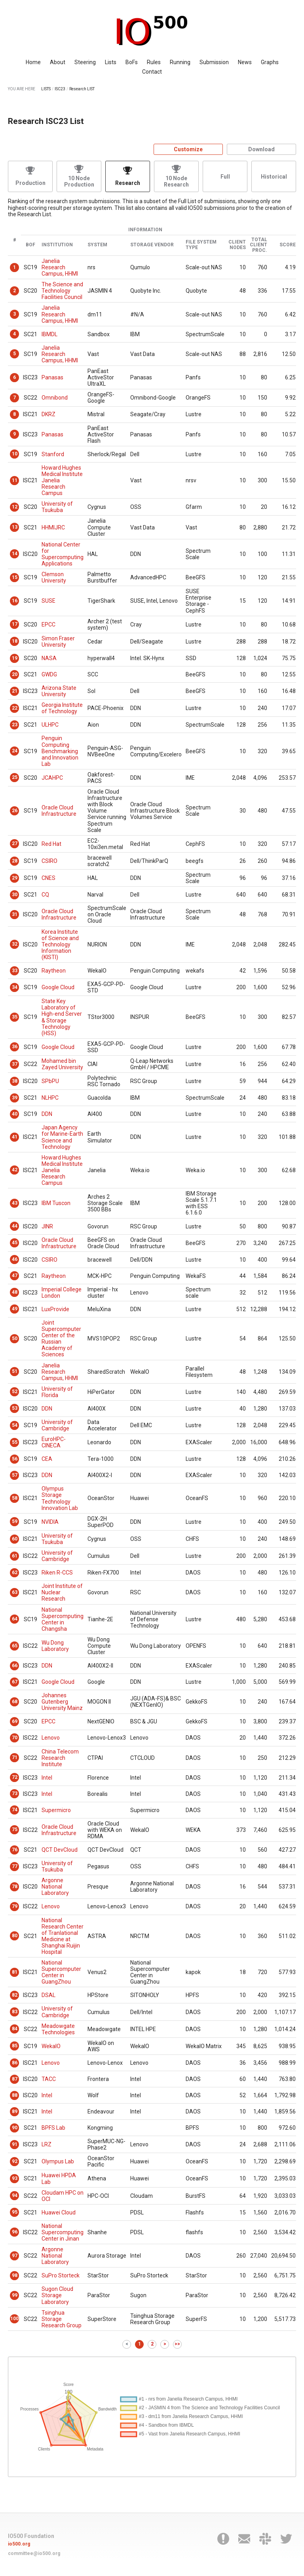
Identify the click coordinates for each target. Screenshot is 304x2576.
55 (14, 1442)
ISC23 (60, 89)
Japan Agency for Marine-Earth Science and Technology (62, 1137)
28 (14, 861)
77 (14, 1866)
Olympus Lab (58, 2161)
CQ (45, 894)
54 (14, 1425)
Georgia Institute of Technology (62, 708)
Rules (154, 62)
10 (14, 454)
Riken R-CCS (57, 1572)
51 (14, 1371)
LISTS (46, 89)
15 (14, 577)
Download (261, 149)
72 (14, 1777)
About (57, 62)
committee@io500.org (34, 2553)
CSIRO (49, 861)
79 (14, 1906)
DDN (47, 1114)
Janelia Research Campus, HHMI (60, 267)
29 (14, 878)
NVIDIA (50, 1522)
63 (14, 1592)
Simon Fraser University (58, 641)
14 (14, 553)
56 (14, 1459)
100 (14, 2318)
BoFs (131, 62)
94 (14, 2195)
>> (177, 2344)
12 (14, 507)
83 (14, 2011)
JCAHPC (52, 778)
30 (14, 894)
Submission (214, 62)
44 (14, 1226)
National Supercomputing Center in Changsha (63, 1619)
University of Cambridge (57, 1425)
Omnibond (55, 397)
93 (14, 2178)
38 (14, 1081)
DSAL (48, 1995)
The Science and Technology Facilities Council (62, 290)
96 (14, 2232)
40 (14, 1114)
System (97, 245)
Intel (47, 1777)
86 (14, 2063)
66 (14, 1665)
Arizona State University (59, 691)
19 (14, 658)
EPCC (48, 624)
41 (14, 1137)
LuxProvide (55, 1309)
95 (14, 2212)
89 (14, 2111)
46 (14, 1259)
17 (14, 624)
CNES (48, 878)
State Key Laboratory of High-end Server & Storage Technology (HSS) (62, 1017)
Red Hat (51, 844)
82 (14, 1995)
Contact (152, 72)
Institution (57, 245)
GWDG (49, 674)
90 (14, 2127)
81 (14, 1972)
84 (14, 2028)
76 (14, 1850)
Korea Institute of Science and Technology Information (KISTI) (60, 944)
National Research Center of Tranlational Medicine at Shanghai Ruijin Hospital (63, 1936)
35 (14, 1017)
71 (14, 1757)
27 (14, 843)
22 (14, 708)
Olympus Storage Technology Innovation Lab (60, 1498)
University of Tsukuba (57, 507)
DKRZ (48, 414)
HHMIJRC (53, 527)
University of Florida (57, 1392)
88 (14, 2095)
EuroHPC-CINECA (54, 1442)
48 (14, 1292)
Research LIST (82, 89)
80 (14, 1935)
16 (14, 601)
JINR (47, 1226)
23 (14, 724)
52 (14, 1391)
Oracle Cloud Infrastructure (59, 810)
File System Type (201, 245)
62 (14, 1572)
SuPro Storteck (61, 2275)
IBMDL (49, 334)
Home (33, 62)
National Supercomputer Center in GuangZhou (61, 1972)
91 (14, 2144)
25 (14, 777)
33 (14, 970)
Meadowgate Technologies (58, 2029)
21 (14, 691)
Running (180, 62)
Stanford (53, 454)
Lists (110, 62)
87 (14, 2079)
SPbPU (50, 1081)
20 (14, 674)
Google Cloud (58, 987)
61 (14, 1556)
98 (14, 2275)
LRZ (46, 2144)
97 (14, 2255)
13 (14, 527)
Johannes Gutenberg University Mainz (62, 1701)
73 (14, 1793)
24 (14, 751)
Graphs (270, 62)
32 (14, 944)
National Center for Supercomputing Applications (63, 554)
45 (14, 1242)
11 (14, 480)
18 (14, 641)
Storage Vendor (152, 245)
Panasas (52, 377)
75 (14, 1829)
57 (14, 1475)
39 (14, 1097)
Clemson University (54, 577)
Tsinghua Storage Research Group (62, 2318)
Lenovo (51, 1737)
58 (14, 1498)
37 (14, 1064)
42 (14, 1170)
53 (14, 1408)
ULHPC (50, 725)
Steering (85, 62)
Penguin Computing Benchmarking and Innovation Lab (60, 751)
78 (14, 1886)
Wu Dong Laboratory (55, 1645)
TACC (49, 2079)
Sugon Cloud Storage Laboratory (57, 2295)
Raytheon (54, 970)
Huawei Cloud (59, 2212)
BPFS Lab (53, 2128)
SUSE (48, 601)
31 (14, 914)
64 (14, 1619)
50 (14, 1338)
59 (14, 1521)
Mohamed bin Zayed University (62, 1064)
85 (14, 2046)
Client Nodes (237, 245)
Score (287, 245)
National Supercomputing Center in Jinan (63, 2232)
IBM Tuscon (56, 1203)
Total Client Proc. (258, 245)
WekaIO (51, 2046)
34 (14, 987)
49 (14, 1309)
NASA (49, 658)
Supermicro (56, 1810)
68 (14, 1701)
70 (14, 1737)
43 (14, 1203)
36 (14, 1046)
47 (14, 1275)
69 (14, 1721)
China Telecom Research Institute (60, 1757)
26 (14, 810)
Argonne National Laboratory (55, 1886)
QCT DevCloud (60, 1850)
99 (14, 2295)
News (245, 62)
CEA (47, 1459)
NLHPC (50, 1098)
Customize (188, 149)
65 (14, 1646)
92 (14, 2161)
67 (14, 1682)
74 (14, 1810)
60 (14, 1539)
